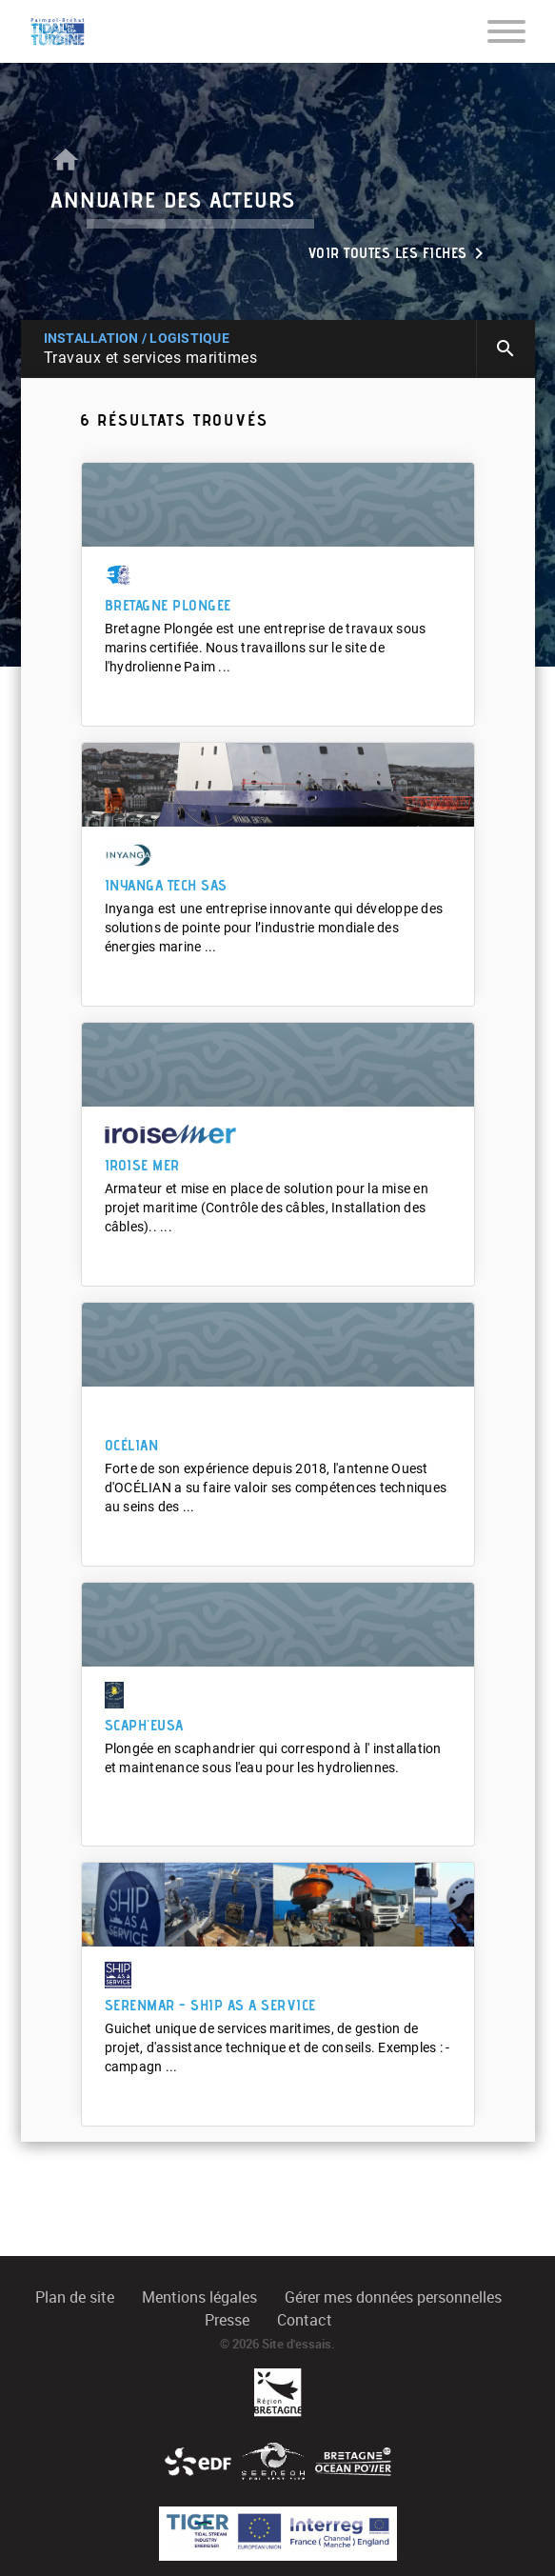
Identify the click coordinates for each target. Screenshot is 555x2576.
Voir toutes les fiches (398, 253)
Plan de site (74, 2297)
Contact (304, 2320)
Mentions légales (199, 2297)
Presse (227, 2320)
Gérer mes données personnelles (393, 2297)
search (505, 348)
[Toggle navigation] (506, 30)
